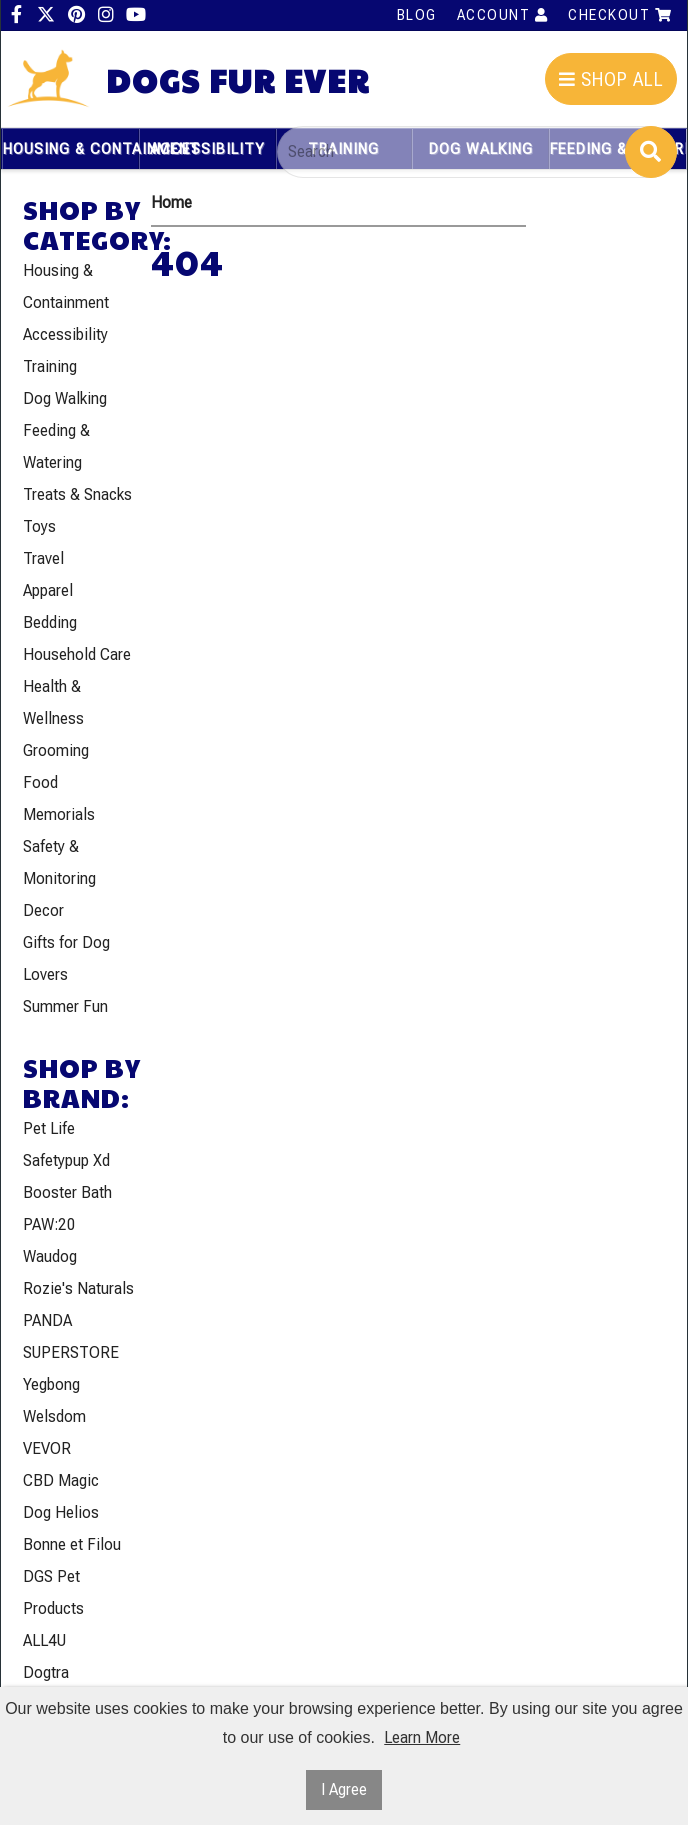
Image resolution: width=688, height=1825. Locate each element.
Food (40, 782)
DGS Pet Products (53, 1592)
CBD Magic (61, 1480)
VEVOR (47, 1448)
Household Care (77, 654)
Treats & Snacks (77, 494)
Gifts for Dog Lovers (66, 958)
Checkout (620, 15)
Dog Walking (65, 398)
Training (50, 366)
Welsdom (54, 1416)
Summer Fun (65, 1006)
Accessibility (207, 149)
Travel (43, 558)
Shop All (611, 79)
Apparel (48, 590)
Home (171, 202)
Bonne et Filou (72, 1544)
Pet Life (49, 1128)
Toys (39, 526)
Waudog (50, 1256)
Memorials (59, 814)
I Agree (344, 1789)
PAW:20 (49, 1224)
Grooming (56, 750)
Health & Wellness (53, 702)
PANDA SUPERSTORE (71, 1336)
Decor (43, 910)
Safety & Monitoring (59, 862)
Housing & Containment (71, 149)
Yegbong (51, 1384)
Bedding (50, 622)
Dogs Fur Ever (238, 80)
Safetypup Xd (66, 1160)
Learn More (422, 1737)
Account (503, 15)
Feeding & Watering (56, 446)
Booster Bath (67, 1192)
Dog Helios (61, 1512)
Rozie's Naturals (78, 1288)
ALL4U (44, 1640)
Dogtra (46, 1672)
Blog (417, 15)
